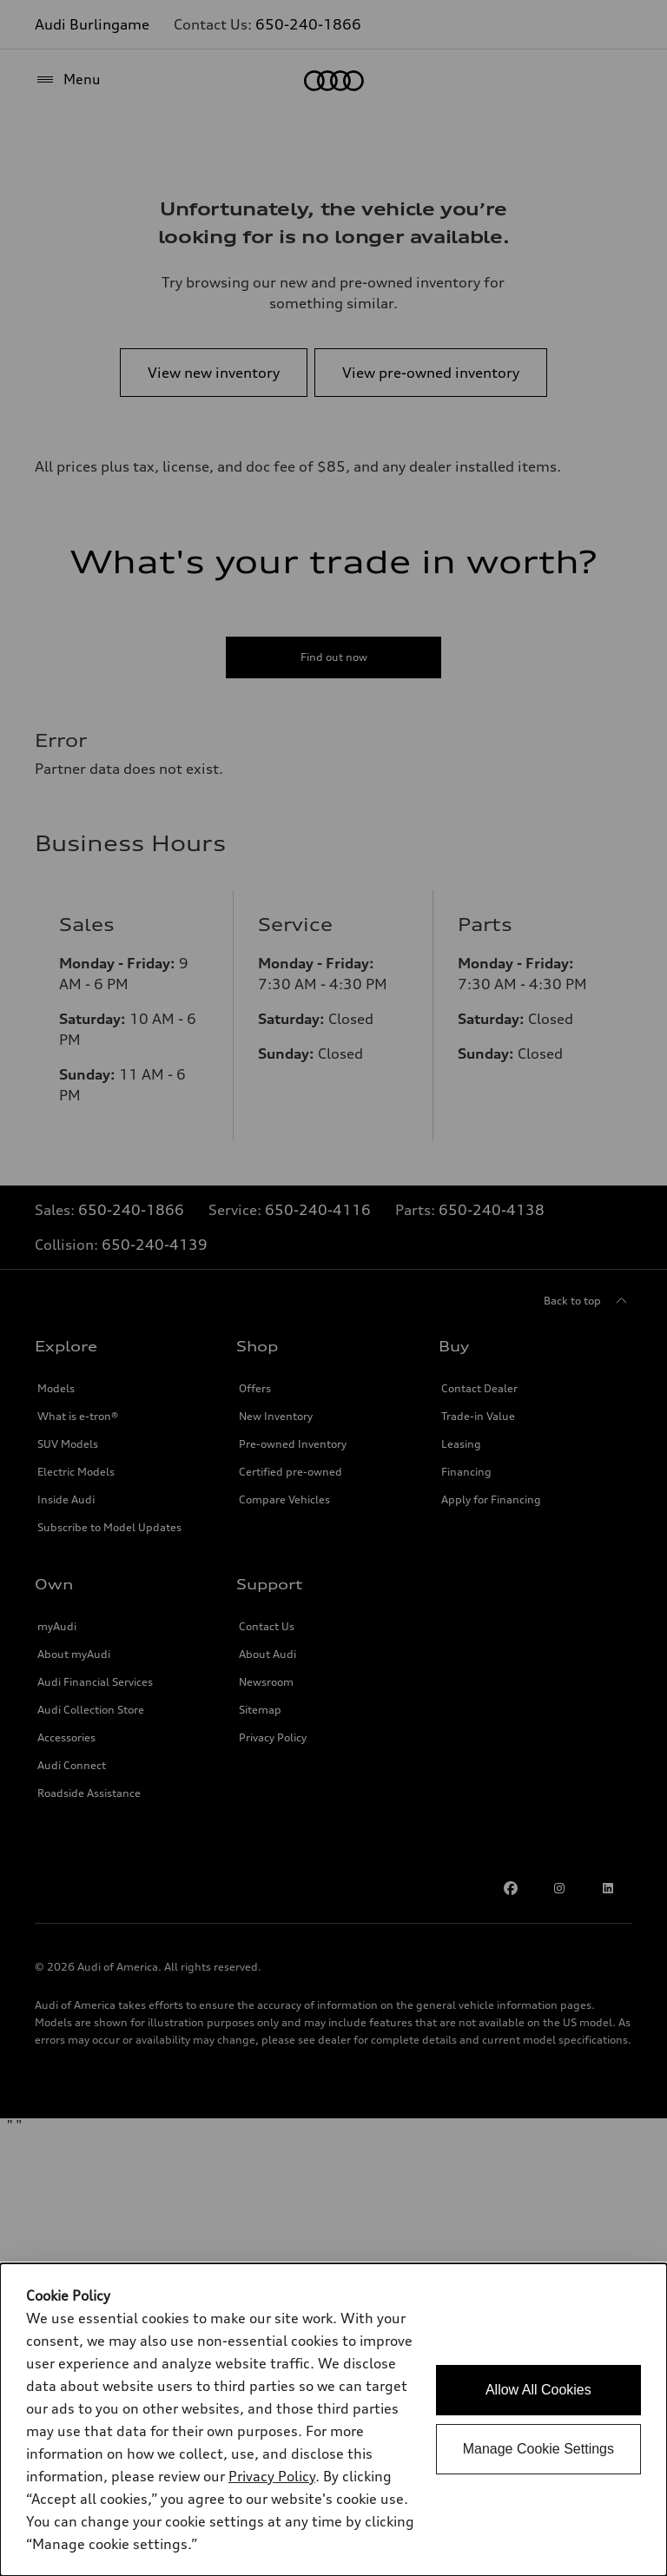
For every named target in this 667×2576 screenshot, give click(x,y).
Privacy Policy (271, 2476)
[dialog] (333, 2419)
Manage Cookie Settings (538, 2448)
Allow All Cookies (538, 2389)
